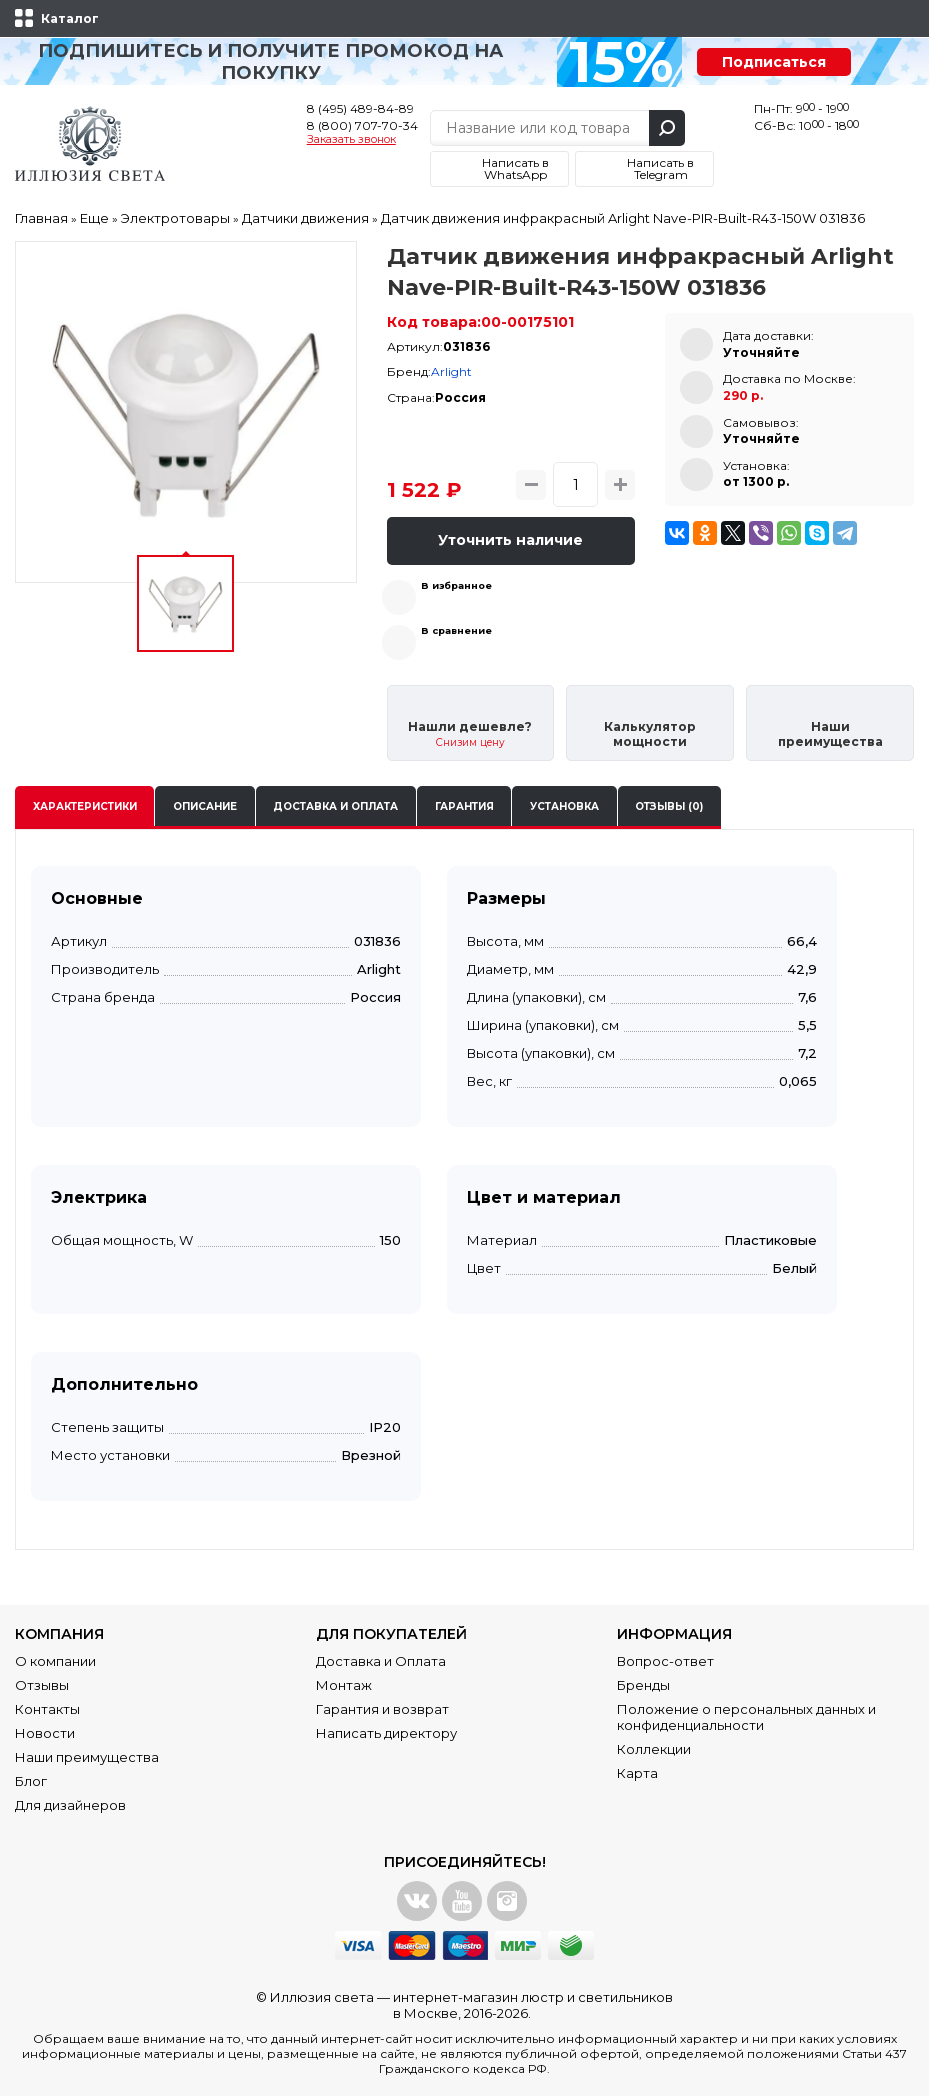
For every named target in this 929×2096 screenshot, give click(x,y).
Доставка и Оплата (381, 1661)
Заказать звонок (351, 140)
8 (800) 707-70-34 (362, 125)
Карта (637, 1773)
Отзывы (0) (669, 806)
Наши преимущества (87, 1757)
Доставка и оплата (335, 806)
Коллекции (654, 1749)
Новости (45, 1733)
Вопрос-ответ (665, 1661)
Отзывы (42, 1685)
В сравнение (456, 630)
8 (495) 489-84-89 (360, 108)
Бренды (643, 1685)
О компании (55, 1661)
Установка (564, 806)
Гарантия (464, 806)
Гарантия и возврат (382, 1709)
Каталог (70, 18)
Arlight (451, 371)
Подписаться (774, 62)
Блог (31, 1781)
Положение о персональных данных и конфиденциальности (746, 1717)
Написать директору (386, 1733)
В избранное (456, 585)
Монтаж (344, 1685)
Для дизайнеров (70, 1805)
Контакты (47, 1709)
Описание (205, 806)
